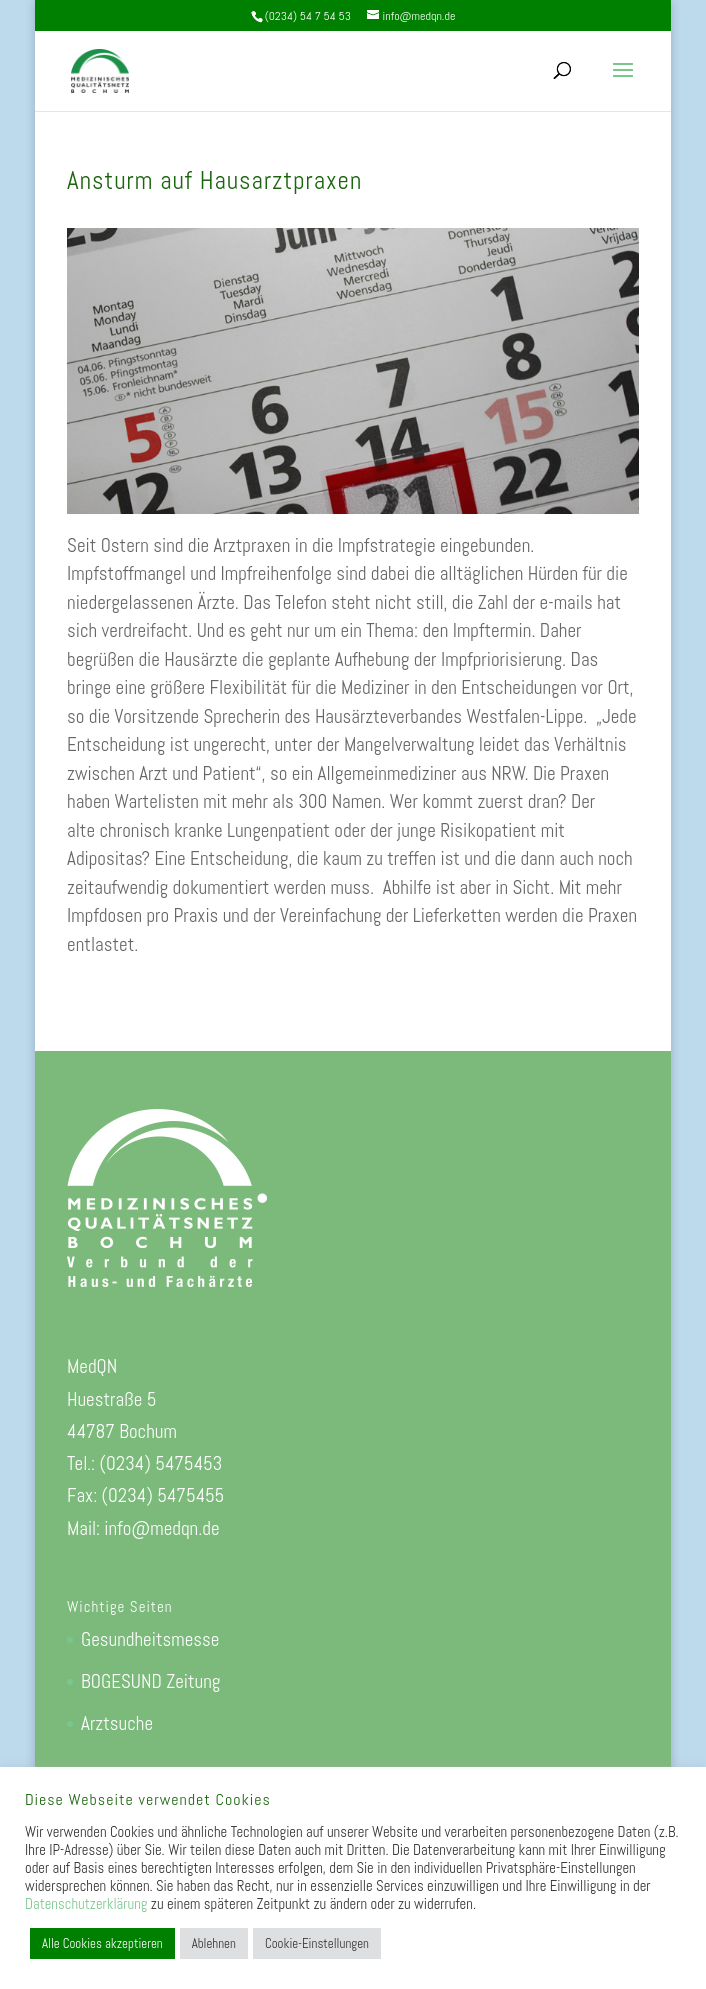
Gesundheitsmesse (150, 1639)
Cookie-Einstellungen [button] (317, 1943)
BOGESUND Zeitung (150, 1681)
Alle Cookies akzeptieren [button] (102, 1943)
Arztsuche (117, 1723)
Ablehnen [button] (214, 1943)
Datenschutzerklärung (86, 1904)
